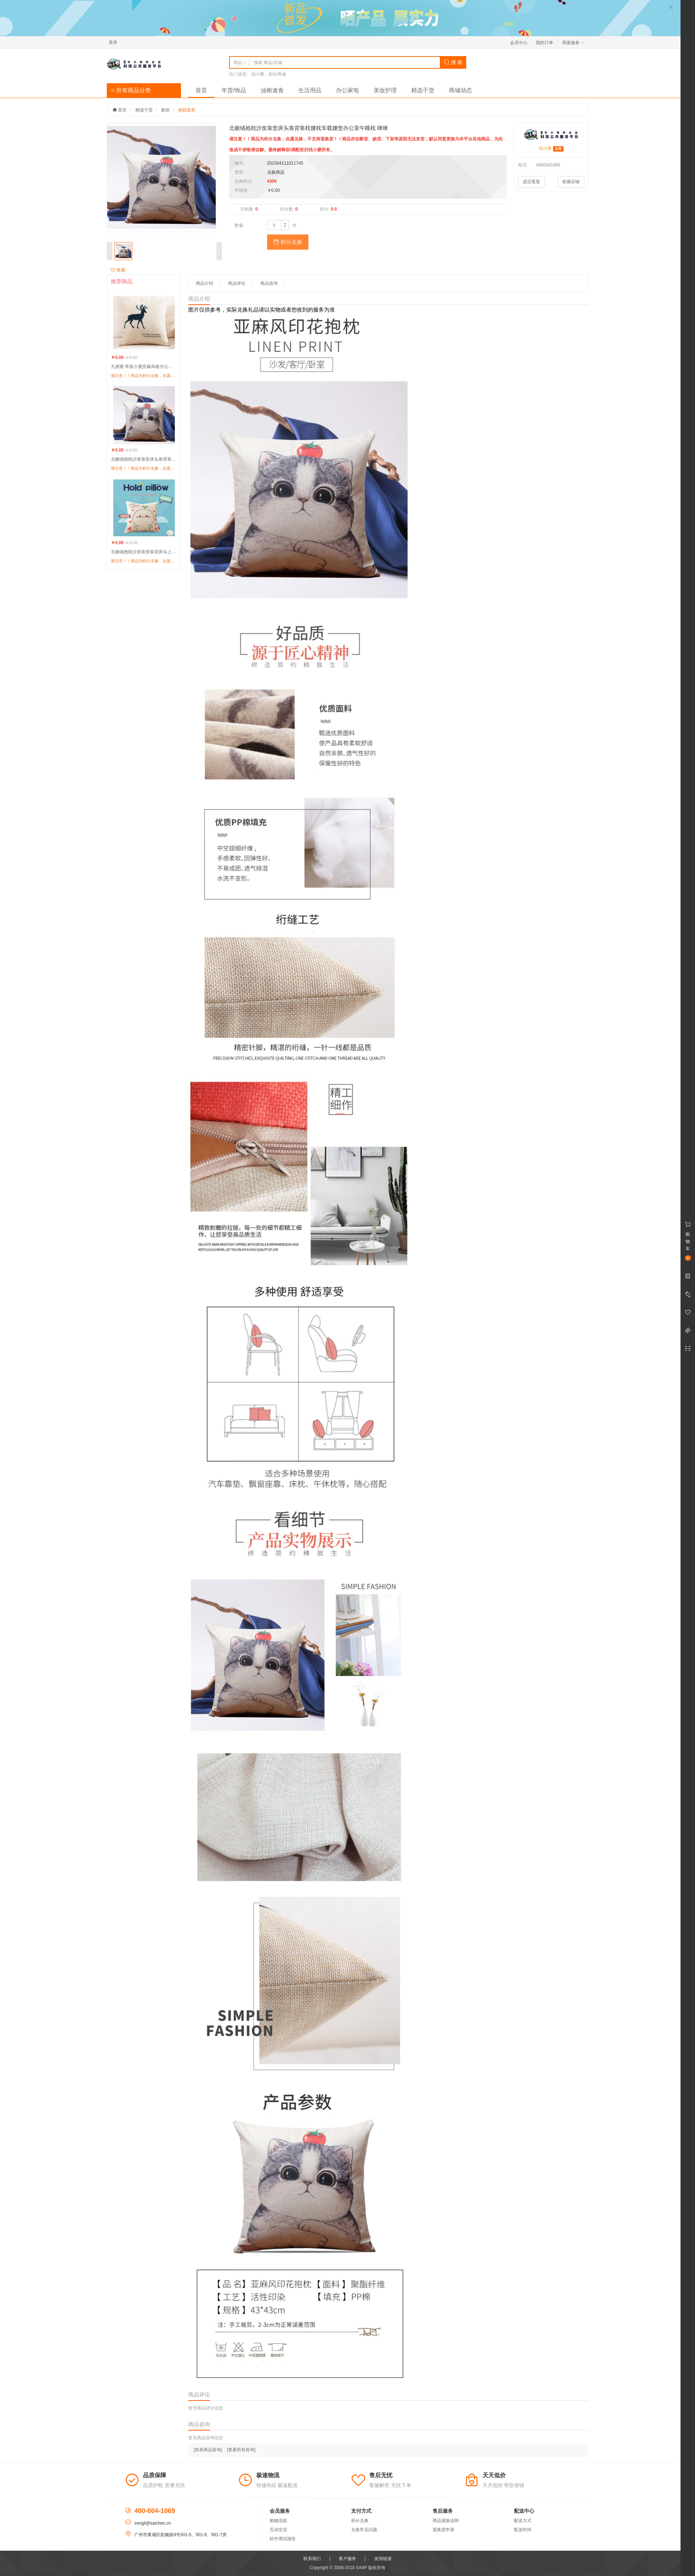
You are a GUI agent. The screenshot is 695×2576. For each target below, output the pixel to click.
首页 (201, 90)
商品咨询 (269, 283)
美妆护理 (385, 90)
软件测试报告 (283, 2538)
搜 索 (453, 62)
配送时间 (522, 2529)
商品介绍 (204, 283)
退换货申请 (443, 2529)
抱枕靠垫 (186, 110)
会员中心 (518, 42)
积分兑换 (287, 242)
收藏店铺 (571, 181)
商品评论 (236, 283)
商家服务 (573, 42)
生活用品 (309, 90)
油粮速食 (272, 90)
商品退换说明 (446, 2520)
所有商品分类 (130, 90)
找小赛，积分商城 (268, 74)
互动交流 (278, 2529)
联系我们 (312, 2558)
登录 (113, 42)
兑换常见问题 (364, 2529)
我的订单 (544, 42)
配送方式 (522, 2520)
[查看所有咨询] (241, 2449)
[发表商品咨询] (208, 2449)
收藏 (117, 269)
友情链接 (383, 2558)
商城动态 (460, 90)
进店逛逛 (531, 181)
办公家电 (347, 90)
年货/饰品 (234, 90)
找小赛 (545, 148)
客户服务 (347, 2558)
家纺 (165, 110)
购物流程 (278, 2520)
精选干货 (422, 90)
